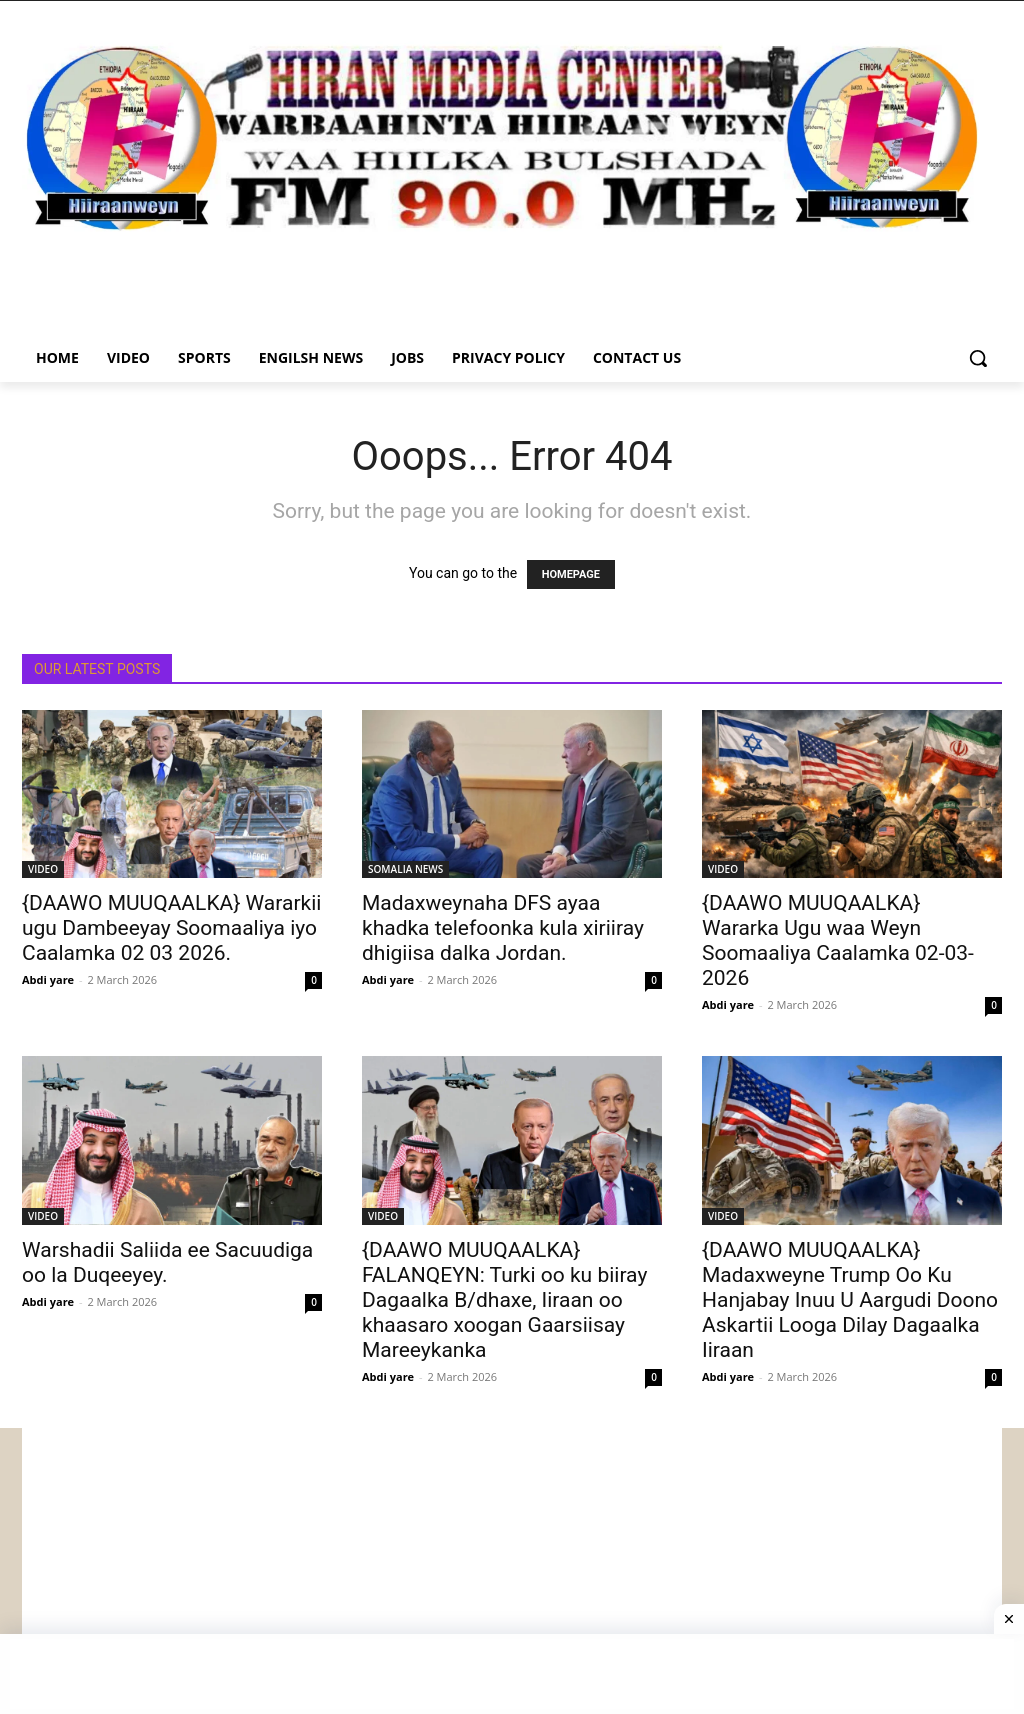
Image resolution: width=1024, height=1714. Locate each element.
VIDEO (43, 869)
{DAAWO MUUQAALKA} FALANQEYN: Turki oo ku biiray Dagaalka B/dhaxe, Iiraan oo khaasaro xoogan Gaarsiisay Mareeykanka (504, 1300)
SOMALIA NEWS (405, 869)
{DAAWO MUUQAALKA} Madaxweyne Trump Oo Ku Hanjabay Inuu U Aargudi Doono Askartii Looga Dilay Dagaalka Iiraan (850, 1300)
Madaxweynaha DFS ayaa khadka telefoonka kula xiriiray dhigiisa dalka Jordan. (503, 928)
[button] (978, 358)
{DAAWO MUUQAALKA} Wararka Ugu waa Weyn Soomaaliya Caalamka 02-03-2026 (838, 940)
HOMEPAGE (571, 574)
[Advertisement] (512, 1568)
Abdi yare (48, 979)
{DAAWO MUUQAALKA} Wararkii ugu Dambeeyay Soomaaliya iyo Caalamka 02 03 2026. (171, 928)
